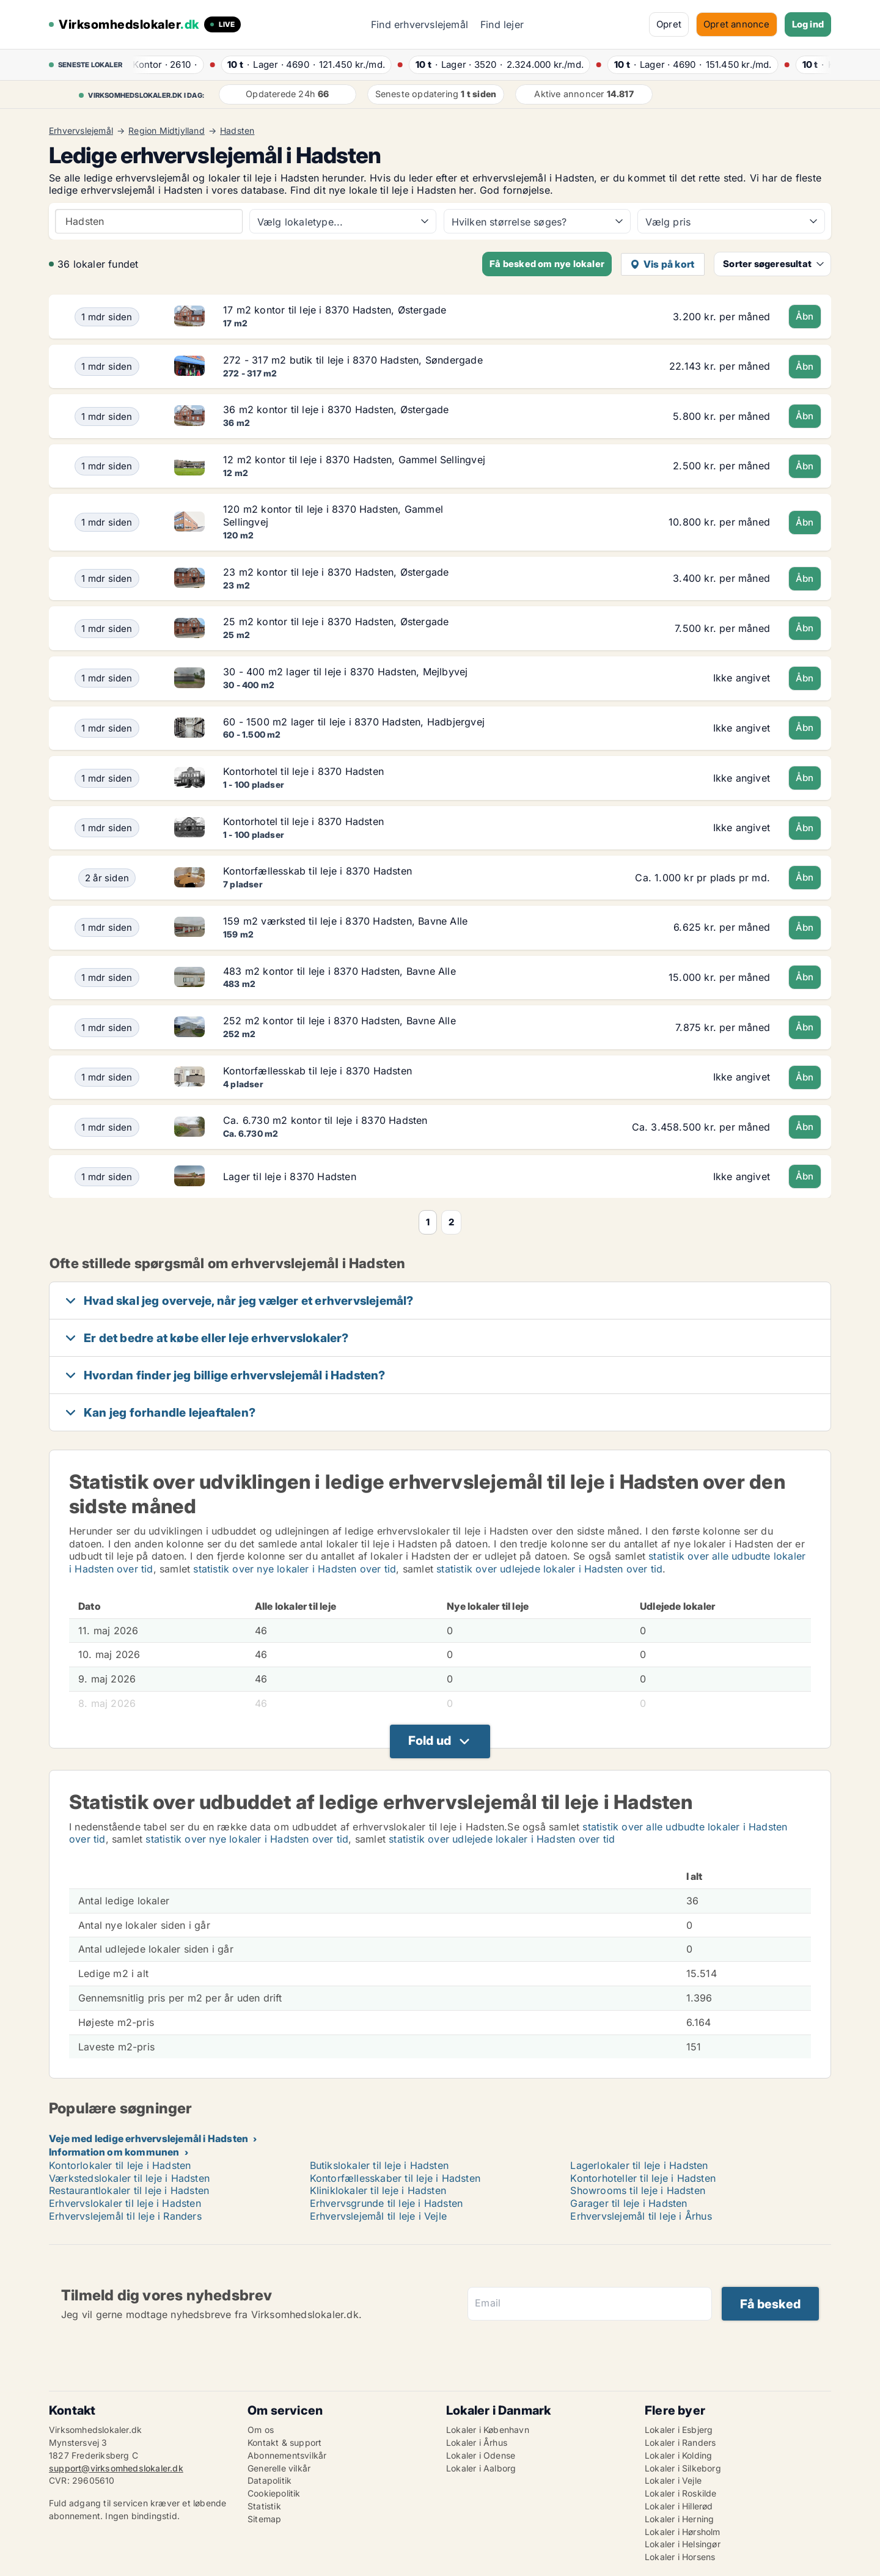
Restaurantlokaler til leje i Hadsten (129, 2190)
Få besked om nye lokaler (547, 264)
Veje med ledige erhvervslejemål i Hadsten (148, 2138)
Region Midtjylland (166, 131)
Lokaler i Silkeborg (683, 2468)
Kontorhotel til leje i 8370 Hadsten (303, 771)
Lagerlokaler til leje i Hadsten (639, 2165)
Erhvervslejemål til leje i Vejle (378, 2216)
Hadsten (237, 131)
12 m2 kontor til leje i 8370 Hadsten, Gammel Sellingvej (354, 459)
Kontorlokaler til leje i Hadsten (120, 2165)
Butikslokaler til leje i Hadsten (379, 2165)
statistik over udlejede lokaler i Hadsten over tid (549, 1569)
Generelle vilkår (279, 2468)
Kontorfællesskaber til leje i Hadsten (395, 2178)
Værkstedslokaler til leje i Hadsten (129, 2178)
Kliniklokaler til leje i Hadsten (378, 2190)
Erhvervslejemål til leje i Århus (640, 2216)
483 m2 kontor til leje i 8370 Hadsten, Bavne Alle (339, 971)
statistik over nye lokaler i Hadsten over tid (294, 1569)
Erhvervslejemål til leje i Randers (125, 2216)
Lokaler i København (487, 2429)
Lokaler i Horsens (680, 2557)
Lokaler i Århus (476, 2442)
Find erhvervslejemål (419, 24)
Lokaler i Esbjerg (679, 2429)
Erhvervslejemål (81, 131)
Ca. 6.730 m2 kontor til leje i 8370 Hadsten (325, 1120)
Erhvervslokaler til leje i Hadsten (125, 2203)
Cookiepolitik (274, 2493)
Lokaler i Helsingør (683, 2544)
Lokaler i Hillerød (679, 2506)
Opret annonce (736, 24)
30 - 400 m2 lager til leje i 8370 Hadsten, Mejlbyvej (345, 672)
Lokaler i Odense (480, 2455)
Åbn (805, 316)
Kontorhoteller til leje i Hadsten (643, 2178)
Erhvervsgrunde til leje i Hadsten (386, 2203)
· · (165, 64)
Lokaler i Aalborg (481, 2468)
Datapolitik (270, 2480)
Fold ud (429, 1740)
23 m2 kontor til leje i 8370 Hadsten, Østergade (336, 572)
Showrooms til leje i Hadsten (637, 2190)
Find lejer (502, 24)
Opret (668, 24)
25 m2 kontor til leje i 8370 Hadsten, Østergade (336, 621)
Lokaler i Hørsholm (683, 2531)
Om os (261, 2429)
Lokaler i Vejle (673, 2480)
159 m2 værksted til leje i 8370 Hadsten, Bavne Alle (345, 921)
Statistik (264, 2506)
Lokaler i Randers (680, 2442)
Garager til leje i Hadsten (628, 2203)
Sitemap (264, 2519)
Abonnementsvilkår (287, 2455)
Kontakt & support (284, 2442)
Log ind (808, 24)
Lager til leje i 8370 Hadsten (289, 1176)
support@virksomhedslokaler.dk (116, 2468)
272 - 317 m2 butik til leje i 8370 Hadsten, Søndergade (353, 360)
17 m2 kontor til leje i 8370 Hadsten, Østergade (334, 310)
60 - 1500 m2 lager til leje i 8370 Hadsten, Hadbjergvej (354, 722)
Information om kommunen (114, 2152)
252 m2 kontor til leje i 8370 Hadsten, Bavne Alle (339, 1021)
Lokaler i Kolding (678, 2455)
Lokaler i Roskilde (681, 2493)
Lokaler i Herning (679, 2519)
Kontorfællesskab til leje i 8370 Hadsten (317, 871)
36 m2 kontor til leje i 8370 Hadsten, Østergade (336, 409)
